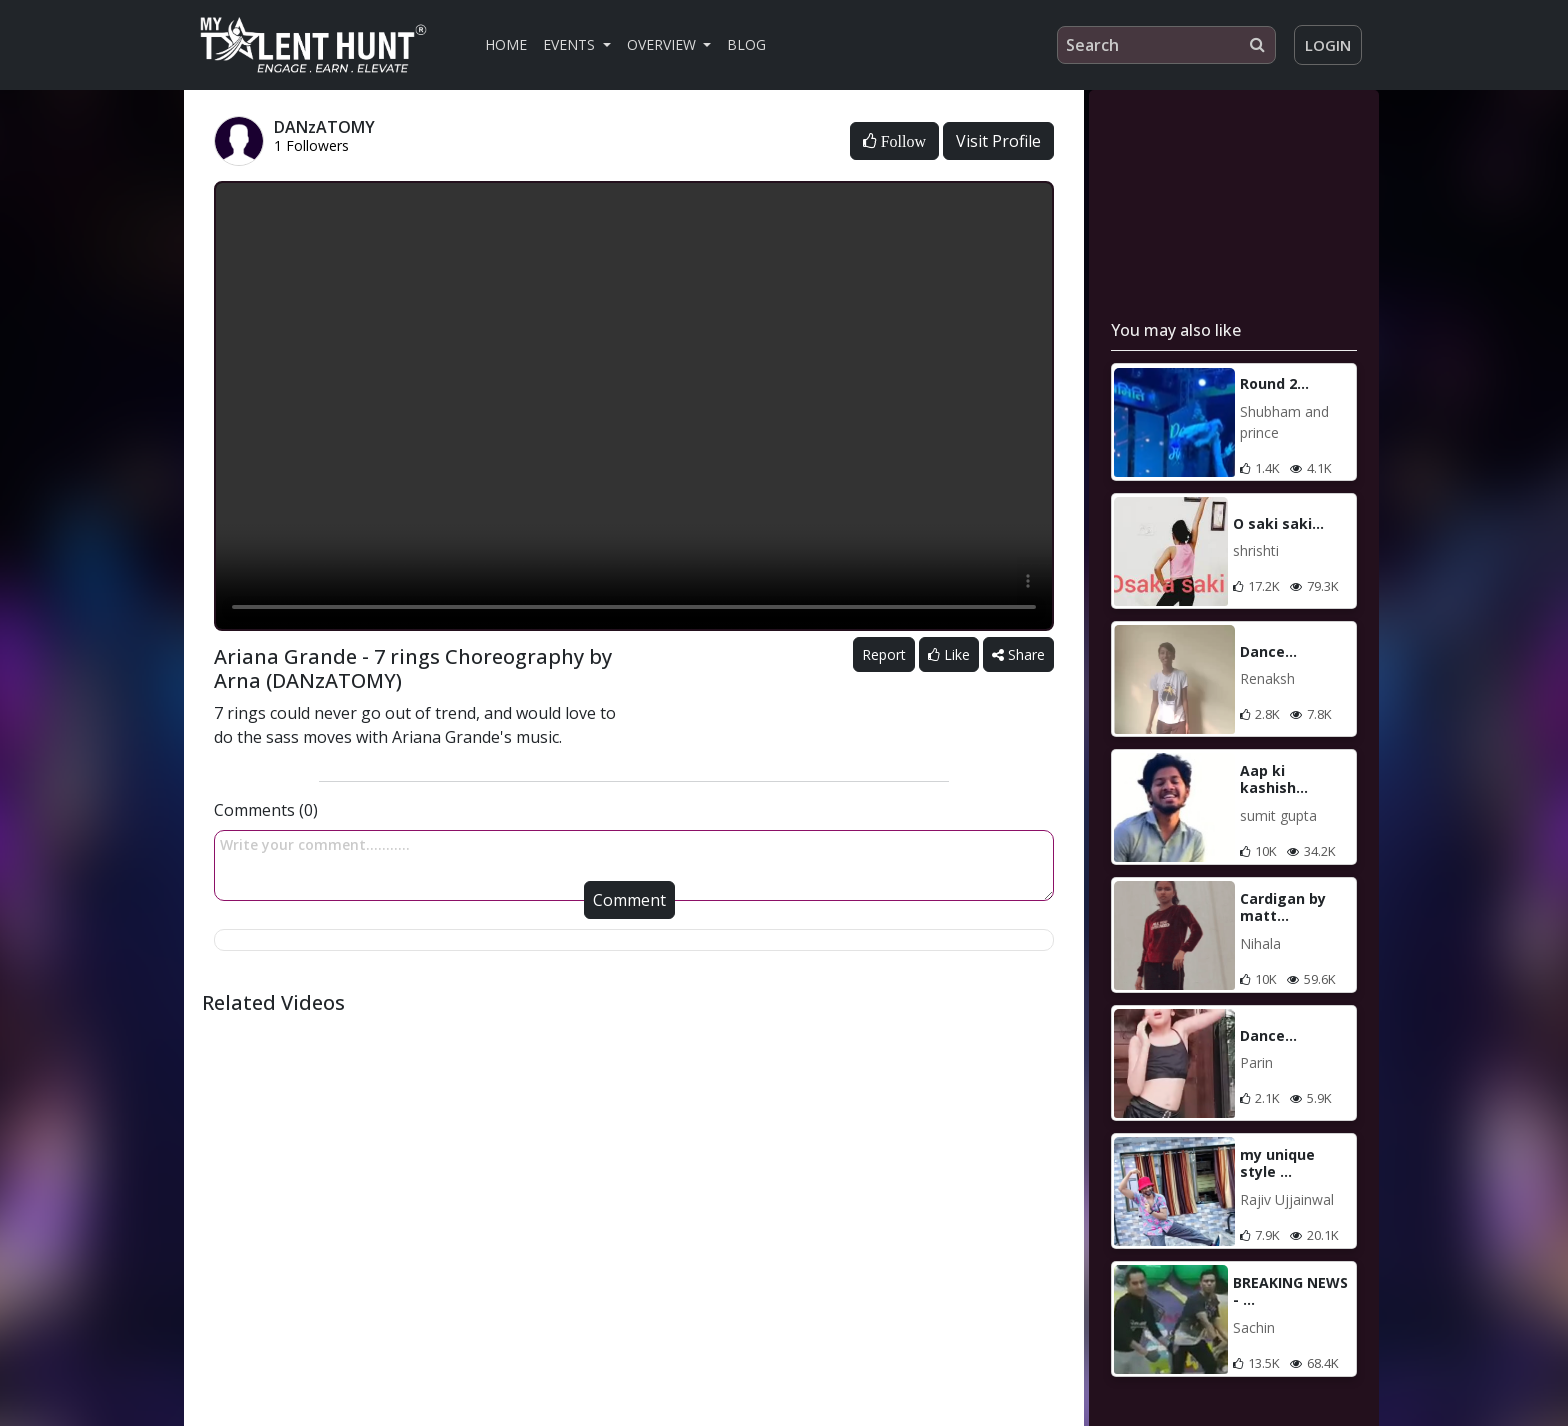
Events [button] (571, 44)
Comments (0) (266, 810)
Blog (746, 44)
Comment (629, 900)
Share (1018, 654)
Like (949, 654)
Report (884, 654)
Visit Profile (998, 141)
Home (506, 44)
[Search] (1166, 45)
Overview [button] (663, 44)
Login (1328, 45)
